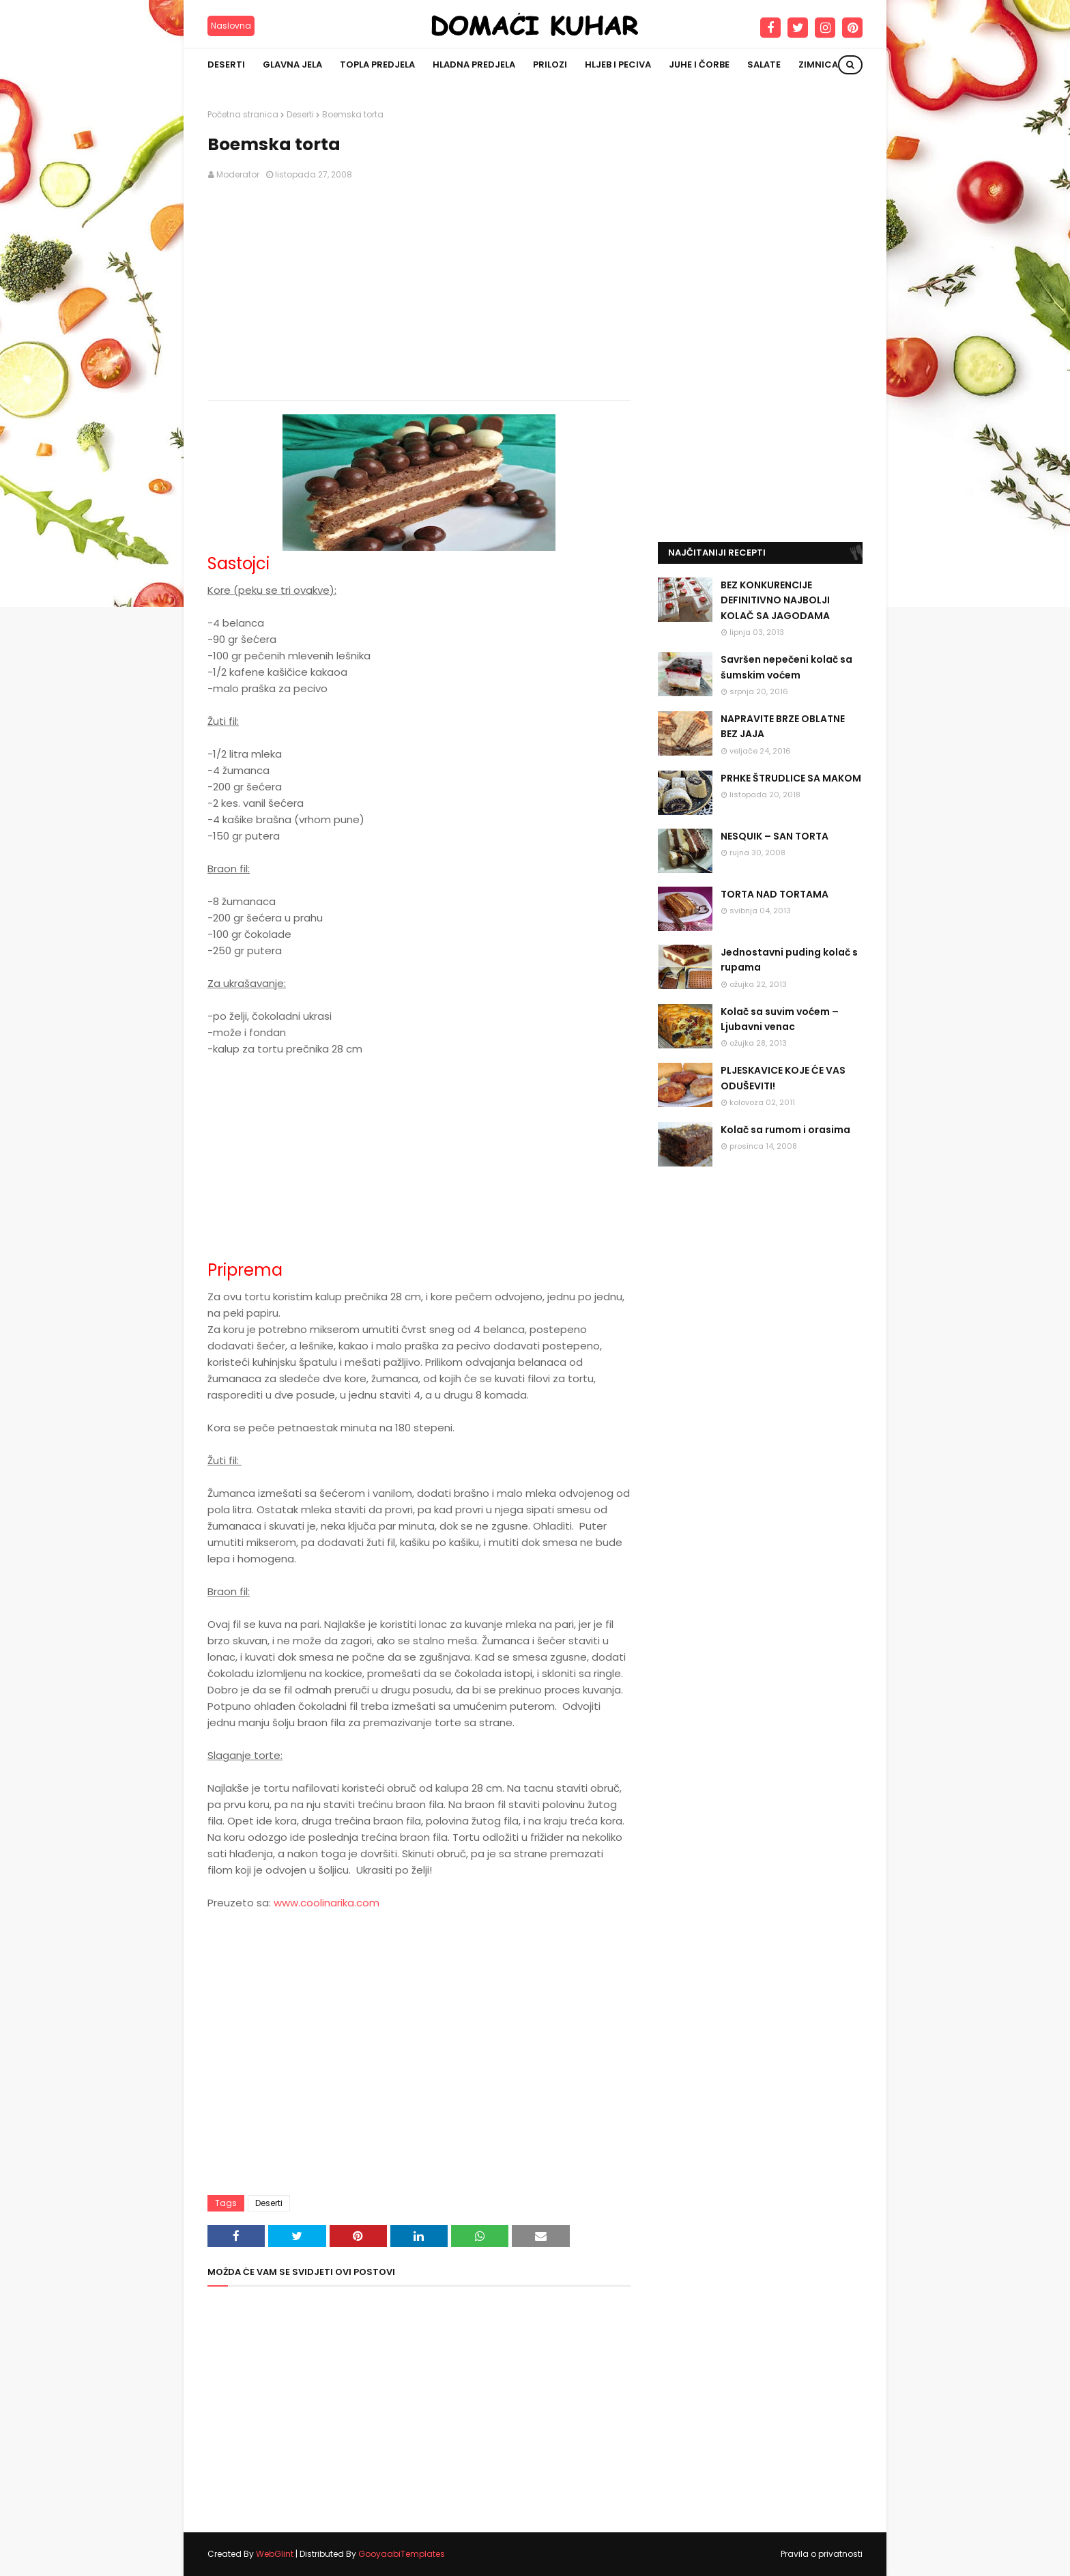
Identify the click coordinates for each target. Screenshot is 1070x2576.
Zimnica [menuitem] (818, 64)
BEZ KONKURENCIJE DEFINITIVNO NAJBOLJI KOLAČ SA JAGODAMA (775, 600)
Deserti (300, 114)
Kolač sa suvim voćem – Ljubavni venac (780, 1019)
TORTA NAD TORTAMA (774, 894)
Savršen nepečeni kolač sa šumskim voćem (786, 667)
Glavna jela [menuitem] (292, 64)
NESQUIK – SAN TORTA (774, 836)
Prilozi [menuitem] (550, 64)
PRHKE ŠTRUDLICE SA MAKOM (791, 778)
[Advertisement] (419, 290)
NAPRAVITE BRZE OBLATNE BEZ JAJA (783, 726)
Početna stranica (242, 114)
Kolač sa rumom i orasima (785, 1129)
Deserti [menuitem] (226, 64)
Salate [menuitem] (764, 64)
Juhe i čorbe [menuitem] (699, 64)
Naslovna (231, 25)
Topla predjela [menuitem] (377, 64)
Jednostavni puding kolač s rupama (789, 959)
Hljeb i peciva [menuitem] (618, 64)
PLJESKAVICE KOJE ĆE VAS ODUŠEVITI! (783, 1077)
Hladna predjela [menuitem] (474, 64)
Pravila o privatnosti (822, 2554)
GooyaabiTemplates (401, 2554)
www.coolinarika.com (326, 1902)
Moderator (237, 174)
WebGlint (274, 2554)
